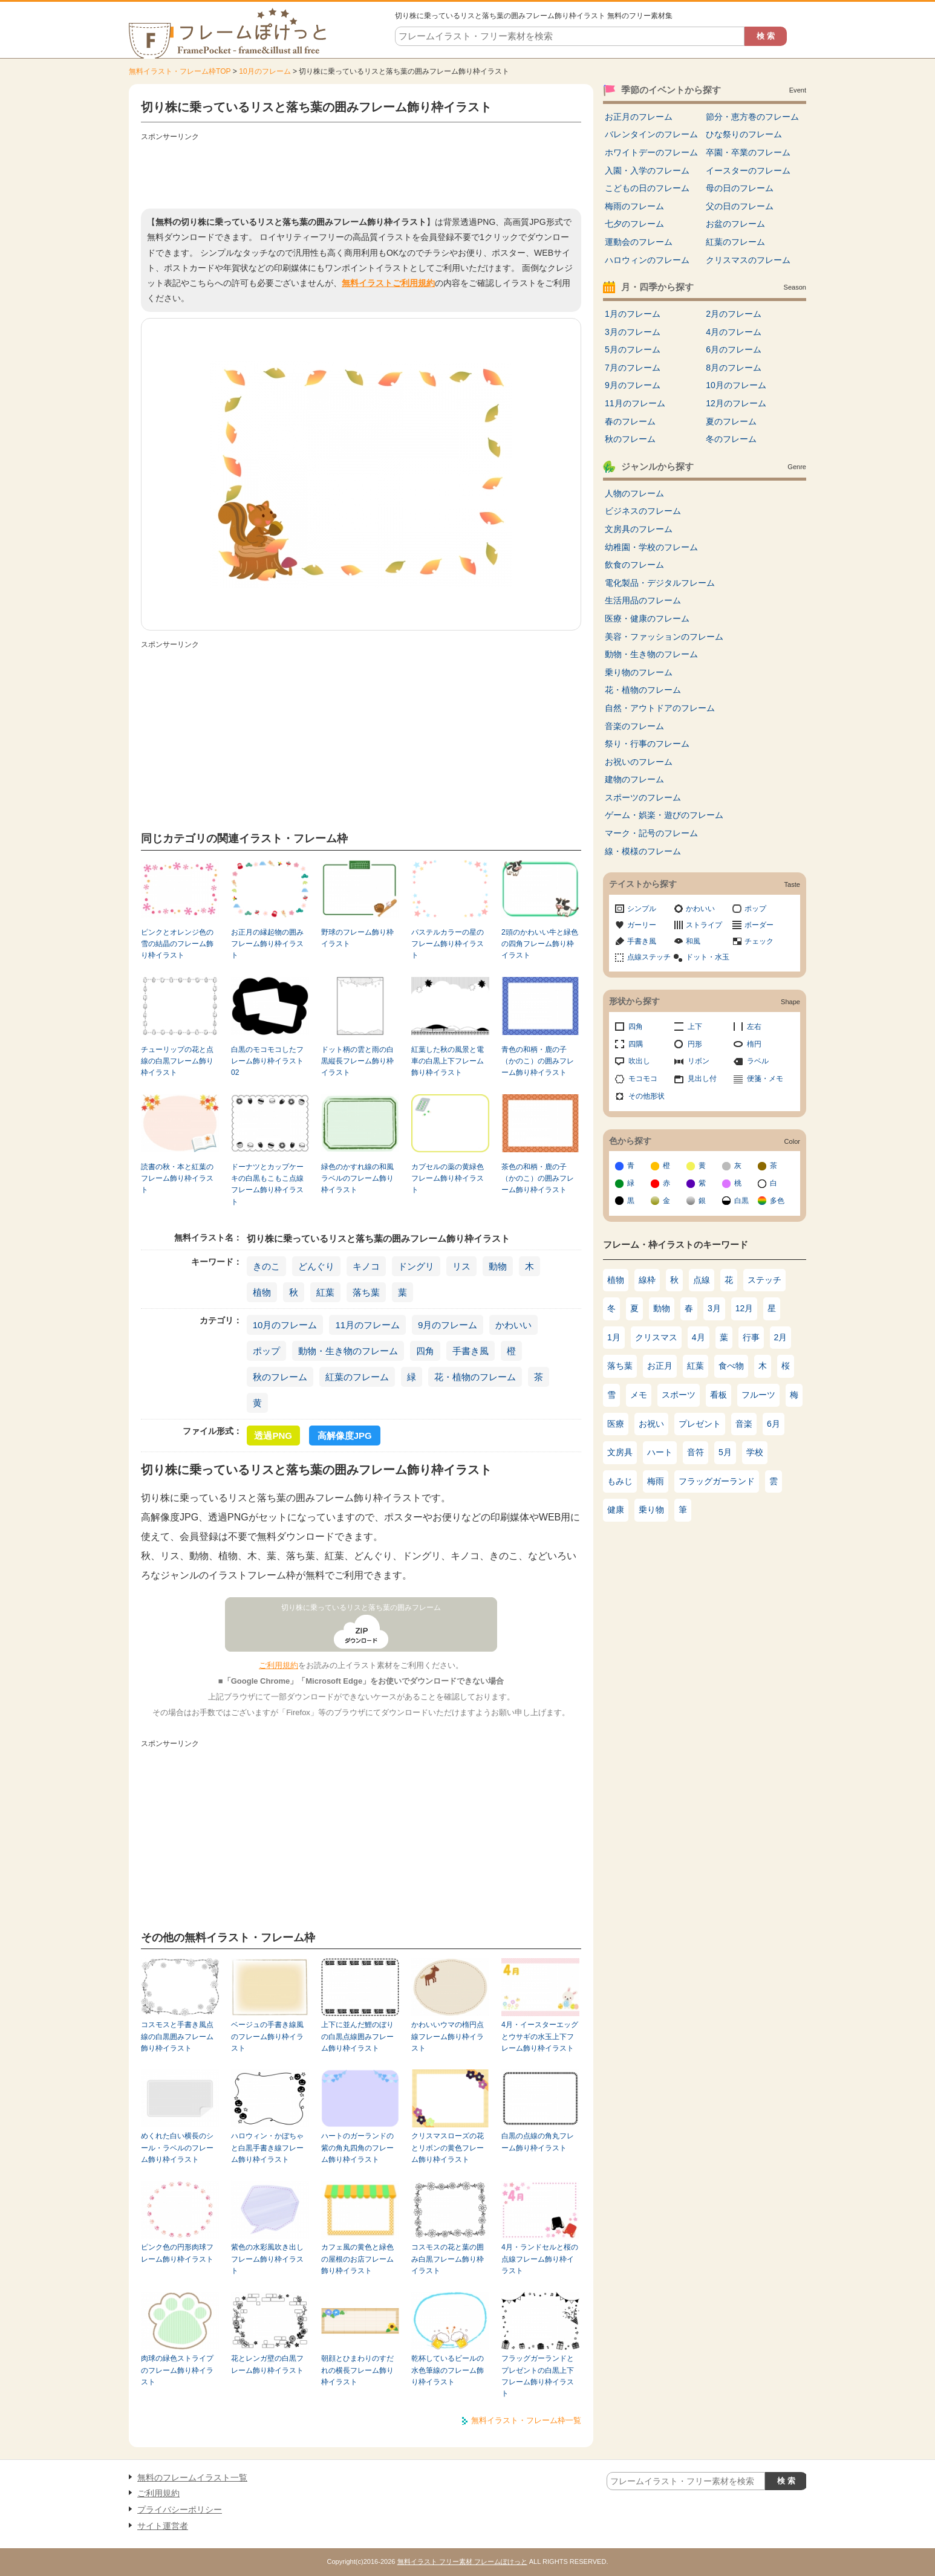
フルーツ (758, 1395)
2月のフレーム (733, 314)
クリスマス (656, 1337)
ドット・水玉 (707, 957)
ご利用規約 (278, 1665)
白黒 (741, 1200)
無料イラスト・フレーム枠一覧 (526, 2420)
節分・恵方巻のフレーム (752, 117)
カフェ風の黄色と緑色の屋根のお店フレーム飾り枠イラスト (357, 2259)
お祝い (651, 1424)
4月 (698, 1337)
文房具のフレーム (639, 529)
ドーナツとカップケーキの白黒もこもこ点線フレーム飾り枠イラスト (267, 1184)
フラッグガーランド (717, 1481)
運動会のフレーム (639, 242)
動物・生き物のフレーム (348, 1351)
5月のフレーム (632, 349)
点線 (701, 1280)
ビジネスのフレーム (643, 511)
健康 (615, 1509)
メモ (638, 1395)
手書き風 (470, 1351)
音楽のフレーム (634, 726)
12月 (744, 1308)
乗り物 (651, 1509)
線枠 (647, 1280)
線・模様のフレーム (643, 851)
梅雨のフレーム (634, 206)
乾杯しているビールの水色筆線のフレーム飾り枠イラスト (447, 2370)
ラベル (758, 1061)
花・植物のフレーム (475, 1377)
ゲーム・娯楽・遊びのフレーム (664, 815)
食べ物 (731, 1366)
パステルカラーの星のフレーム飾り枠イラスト (447, 944)
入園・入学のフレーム (647, 170)
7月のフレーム (632, 367)
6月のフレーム (733, 349)
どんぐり (316, 1266)
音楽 (743, 1424)
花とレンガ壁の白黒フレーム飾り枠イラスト (267, 2364)
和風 (693, 941)
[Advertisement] (361, 172)
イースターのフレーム (748, 170)
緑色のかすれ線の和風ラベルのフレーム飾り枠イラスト (357, 1179)
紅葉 (325, 1292)
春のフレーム (630, 421)
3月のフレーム (632, 332)
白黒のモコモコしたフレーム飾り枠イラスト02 (267, 1061)
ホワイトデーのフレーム (651, 152)
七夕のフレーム (634, 224)
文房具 (620, 1452)
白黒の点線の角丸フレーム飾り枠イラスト (537, 2142)
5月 (725, 1452)
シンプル (641, 908)
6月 (773, 1424)
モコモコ (642, 1078)
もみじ (620, 1481)
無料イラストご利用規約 (388, 283)
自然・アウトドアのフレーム (660, 708)
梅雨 (655, 1481)
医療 (615, 1424)
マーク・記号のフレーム (651, 833)
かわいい (513, 1325)
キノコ (366, 1266)
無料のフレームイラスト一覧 (192, 2477)
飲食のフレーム (634, 564)
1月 (614, 1337)
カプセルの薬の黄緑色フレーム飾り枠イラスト (447, 1179)
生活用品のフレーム (643, 600)
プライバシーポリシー (179, 2509)
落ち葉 (366, 1292)
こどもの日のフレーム (647, 188)
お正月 (660, 1366)
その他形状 (646, 1096)
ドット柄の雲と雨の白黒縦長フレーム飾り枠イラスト (357, 1061)
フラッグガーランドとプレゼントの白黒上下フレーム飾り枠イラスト (537, 2376)
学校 (754, 1452)
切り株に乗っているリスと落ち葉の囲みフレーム (361, 1607)
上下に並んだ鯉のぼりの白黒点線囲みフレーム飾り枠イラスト (357, 2036)
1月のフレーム (632, 314)
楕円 (754, 1044)
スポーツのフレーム (643, 797)
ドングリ (416, 1266)
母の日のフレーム (740, 188)
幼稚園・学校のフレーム (651, 547)
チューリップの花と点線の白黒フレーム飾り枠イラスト (177, 1061)
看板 (718, 1395)
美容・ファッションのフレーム (664, 636)
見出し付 (702, 1078)
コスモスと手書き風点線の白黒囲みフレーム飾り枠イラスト (177, 2036)
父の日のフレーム (740, 206)
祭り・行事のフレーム (647, 743)
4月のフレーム (733, 332)
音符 (695, 1452)
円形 (695, 1044)
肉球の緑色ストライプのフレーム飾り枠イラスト (177, 2370)
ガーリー (641, 925)
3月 (714, 1308)
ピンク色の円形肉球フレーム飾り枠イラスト (177, 2253)
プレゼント (700, 1424)
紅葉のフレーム (357, 1377)
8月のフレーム (733, 367)
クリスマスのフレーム (748, 260)
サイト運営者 (162, 2526)
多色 (777, 1200)
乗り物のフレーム (639, 672)
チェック (759, 941)
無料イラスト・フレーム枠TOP (179, 71)
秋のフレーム (280, 1377)
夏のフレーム (731, 421)
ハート (660, 1452)
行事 (751, 1337)
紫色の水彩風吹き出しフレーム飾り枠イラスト (267, 2259)
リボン (698, 1061)
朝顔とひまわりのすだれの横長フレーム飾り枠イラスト (357, 2370)
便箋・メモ (765, 1078)
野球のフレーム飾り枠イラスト (357, 938)
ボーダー (759, 925)
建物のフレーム (634, 779)
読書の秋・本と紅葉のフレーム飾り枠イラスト (177, 1179)
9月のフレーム (447, 1325)
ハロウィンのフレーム (647, 260)
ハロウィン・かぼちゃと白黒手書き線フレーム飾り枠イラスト (267, 2148)
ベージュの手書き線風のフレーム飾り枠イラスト (267, 2036)
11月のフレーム (367, 1325)
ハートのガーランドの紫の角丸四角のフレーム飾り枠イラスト (357, 2148)
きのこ (266, 1266)
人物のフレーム (634, 493)
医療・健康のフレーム (647, 618)
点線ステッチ (649, 957)
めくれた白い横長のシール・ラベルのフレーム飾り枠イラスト (177, 2148)
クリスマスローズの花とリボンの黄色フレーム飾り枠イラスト (447, 2148)
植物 (262, 1292)
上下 (695, 1026)
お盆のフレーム (735, 224)
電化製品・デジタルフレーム (660, 583)
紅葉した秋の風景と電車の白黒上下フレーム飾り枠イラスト (447, 1061)
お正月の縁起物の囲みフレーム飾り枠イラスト (267, 944)
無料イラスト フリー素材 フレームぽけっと (462, 2561)
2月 (780, 1337)
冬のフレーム (731, 439)
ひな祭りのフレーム (744, 134)
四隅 (635, 1044)
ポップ (266, 1351)
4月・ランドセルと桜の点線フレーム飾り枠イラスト (539, 2259)
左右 (754, 1026)
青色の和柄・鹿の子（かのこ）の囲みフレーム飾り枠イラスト (537, 1061)
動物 (498, 1266)
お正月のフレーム (639, 117)
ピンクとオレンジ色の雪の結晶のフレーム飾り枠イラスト (177, 944)
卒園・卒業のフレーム (748, 152)
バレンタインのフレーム (651, 134)
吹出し (639, 1061)
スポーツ (679, 1395)
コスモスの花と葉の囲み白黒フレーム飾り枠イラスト (447, 2259)
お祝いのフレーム (639, 762)
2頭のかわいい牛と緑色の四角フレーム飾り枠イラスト (539, 944)
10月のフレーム (264, 71)
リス (461, 1266)
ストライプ (704, 925)
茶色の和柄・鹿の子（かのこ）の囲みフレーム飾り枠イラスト (537, 1179)
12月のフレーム (736, 403)
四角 (425, 1351)
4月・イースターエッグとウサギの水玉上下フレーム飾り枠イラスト (539, 2036)
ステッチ (764, 1280)
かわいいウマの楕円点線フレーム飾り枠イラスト (447, 2036)
